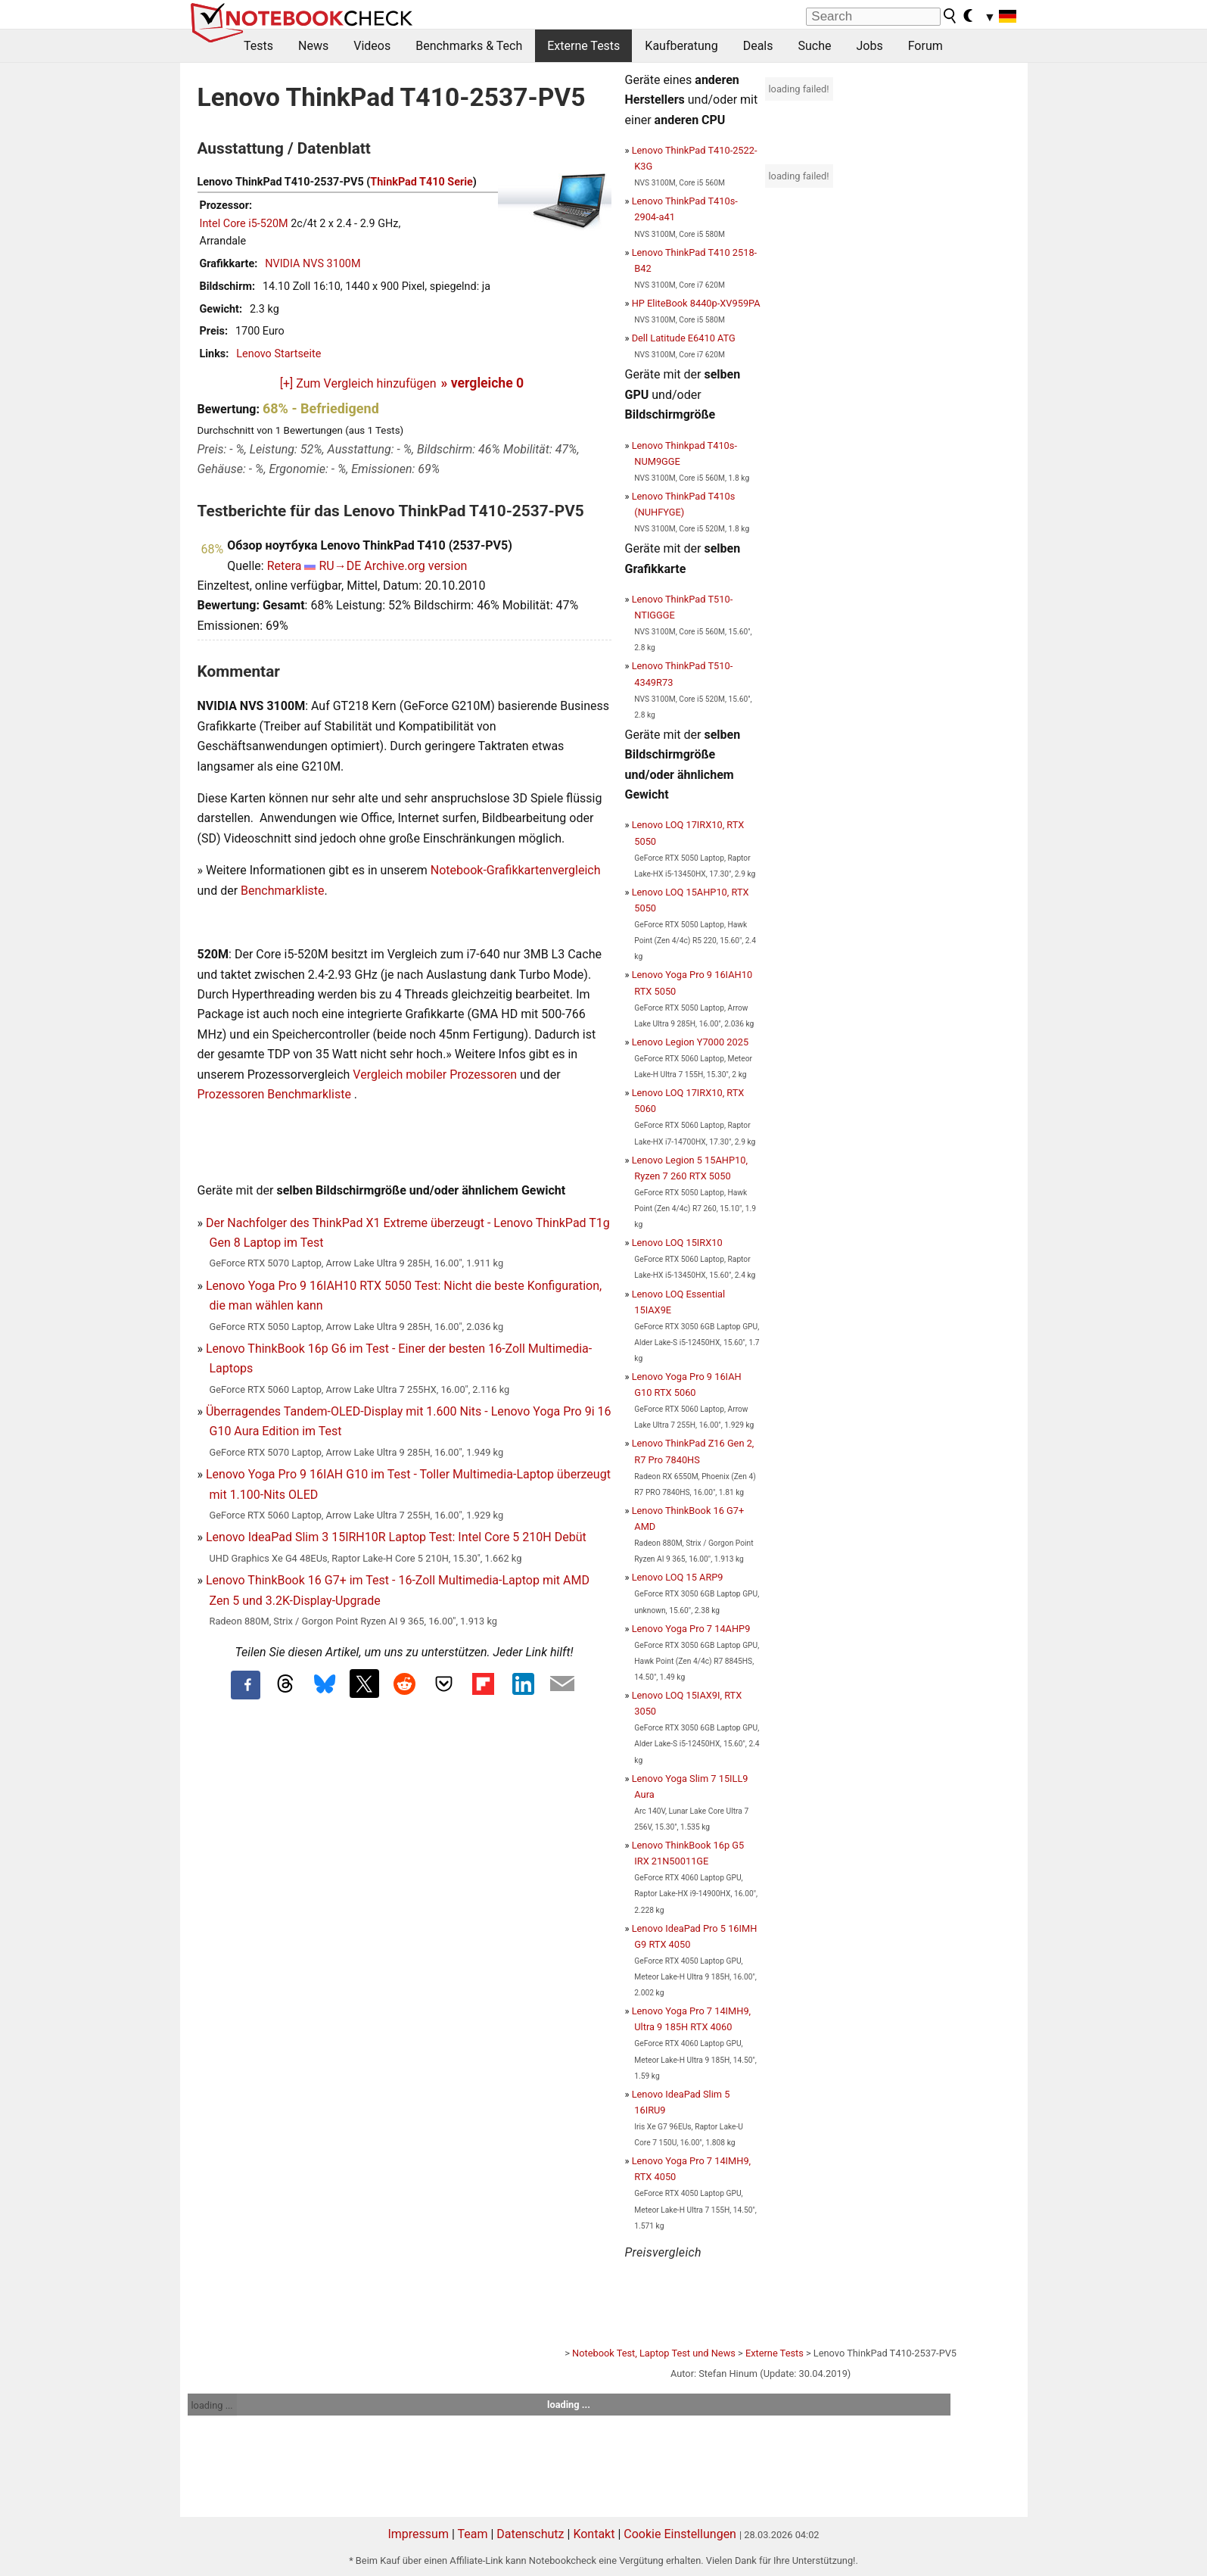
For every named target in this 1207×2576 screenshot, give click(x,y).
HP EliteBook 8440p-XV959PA (696, 303)
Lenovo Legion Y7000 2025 (690, 1042)
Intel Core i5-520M (244, 223)
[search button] (950, 15)
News (313, 46)
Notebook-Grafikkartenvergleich (516, 870)
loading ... (212, 2405)
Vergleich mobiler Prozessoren (435, 1074)
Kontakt (593, 2534)
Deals (758, 46)
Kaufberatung (681, 46)
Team (472, 2534)
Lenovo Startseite (278, 353)
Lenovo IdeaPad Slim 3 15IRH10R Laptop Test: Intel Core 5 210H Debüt (396, 1537)
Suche (814, 46)
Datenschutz (530, 2534)
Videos (371, 46)
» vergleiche (482, 383)
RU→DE (340, 566)
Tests (258, 46)
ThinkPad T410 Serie (421, 182)
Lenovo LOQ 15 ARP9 (677, 1577)
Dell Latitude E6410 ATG (684, 338)
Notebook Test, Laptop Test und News (654, 2353)
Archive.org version (415, 566)
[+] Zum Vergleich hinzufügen (358, 383)
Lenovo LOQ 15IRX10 (677, 1242)
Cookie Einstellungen (680, 2534)
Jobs (869, 46)
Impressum (418, 2534)
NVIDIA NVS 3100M (312, 263)
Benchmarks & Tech (468, 46)
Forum (925, 46)
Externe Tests (583, 46)
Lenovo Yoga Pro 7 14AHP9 (691, 1628)
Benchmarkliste (283, 890)
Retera (284, 566)
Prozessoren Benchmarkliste (276, 1094)
